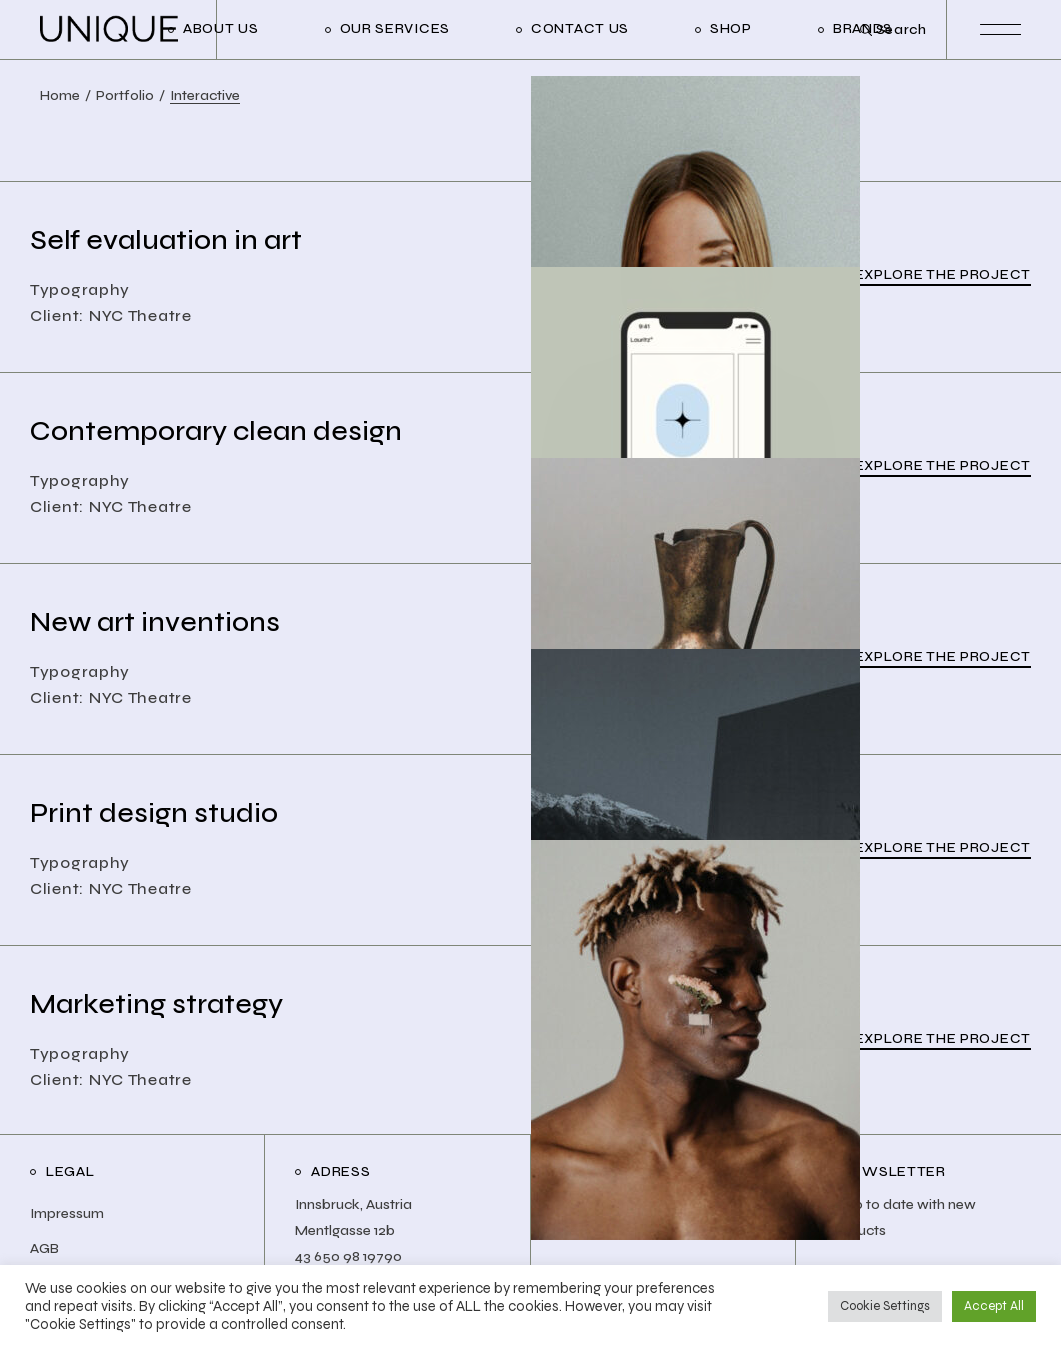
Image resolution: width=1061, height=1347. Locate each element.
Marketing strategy (156, 1004)
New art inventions (155, 622)
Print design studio (154, 813)
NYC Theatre (140, 315)
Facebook (598, 1230)
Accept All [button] (994, 1306)
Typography (80, 289)
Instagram (598, 1204)
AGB (44, 1248)
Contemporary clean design (216, 431)
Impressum (67, 1213)
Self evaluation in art (166, 240)
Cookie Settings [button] (885, 1306)
